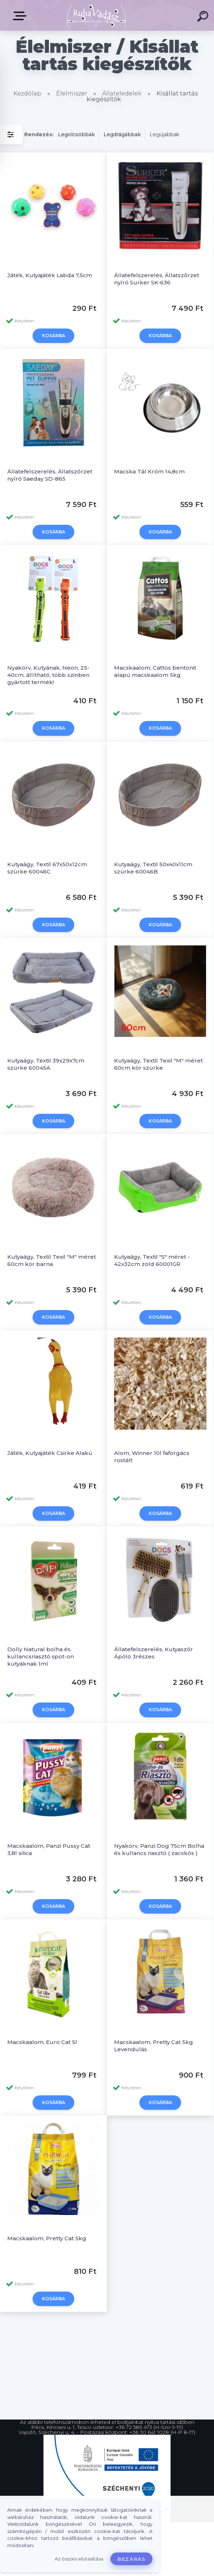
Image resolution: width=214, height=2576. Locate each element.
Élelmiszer (71, 93)
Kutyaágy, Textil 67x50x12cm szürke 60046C (47, 844)
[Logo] (96, 15)
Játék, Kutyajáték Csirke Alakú (49, 1404)
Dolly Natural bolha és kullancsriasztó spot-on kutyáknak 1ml (40, 1600)
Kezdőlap (27, 93)
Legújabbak (164, 134)
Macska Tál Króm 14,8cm (149, 463)
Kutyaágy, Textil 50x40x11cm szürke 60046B (153, 844)
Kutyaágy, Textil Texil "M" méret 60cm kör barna (51, 1220)
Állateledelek (122, 93)
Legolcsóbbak (76, 134)
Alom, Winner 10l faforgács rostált (151, 1408)
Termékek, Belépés (21, 16)
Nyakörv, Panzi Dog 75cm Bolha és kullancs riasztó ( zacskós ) (159, 1785)
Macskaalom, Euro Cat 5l (42, 1969)
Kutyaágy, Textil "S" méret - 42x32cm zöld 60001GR (152, 1220)
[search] (203, 17)
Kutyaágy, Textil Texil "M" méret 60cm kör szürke (158, 1032)
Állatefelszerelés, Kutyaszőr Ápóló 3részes (153, 1597)
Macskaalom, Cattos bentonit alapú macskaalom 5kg (155, 655)
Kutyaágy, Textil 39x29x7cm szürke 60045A (45, 1032)
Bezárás (131, 2559)
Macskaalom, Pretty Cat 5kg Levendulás (153, 1973)
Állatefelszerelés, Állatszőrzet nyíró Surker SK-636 (156, 279)
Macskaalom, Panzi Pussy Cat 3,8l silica (48, 1785)
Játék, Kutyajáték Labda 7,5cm (49, 275)
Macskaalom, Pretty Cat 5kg (46, 2158)
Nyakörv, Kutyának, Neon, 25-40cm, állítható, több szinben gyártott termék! (48, 659)
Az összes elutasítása (79, 2559)
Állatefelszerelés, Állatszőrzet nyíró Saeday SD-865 (49, 467)
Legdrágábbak (122, 134)
